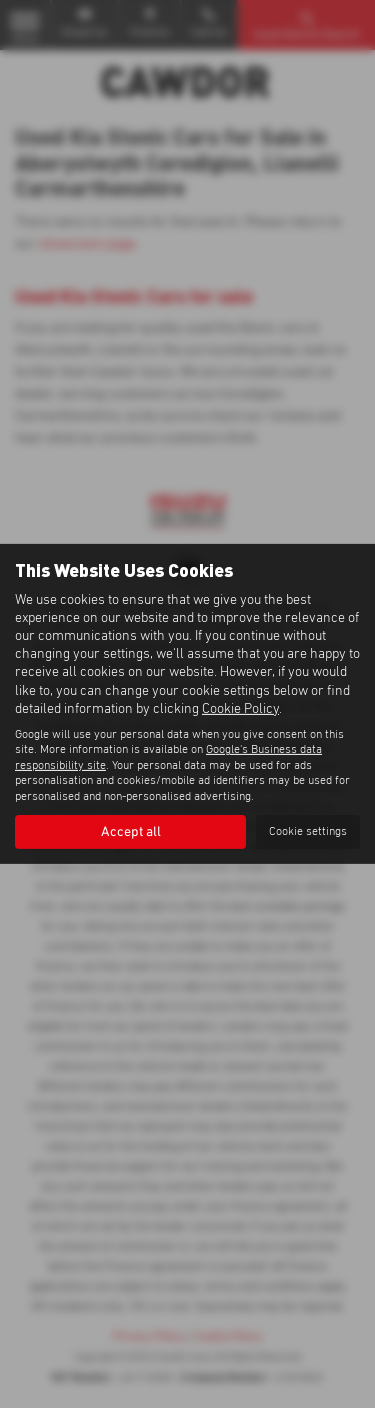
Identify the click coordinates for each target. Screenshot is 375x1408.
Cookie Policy (240, 709)
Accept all (131, 832)
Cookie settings (308, 832)
